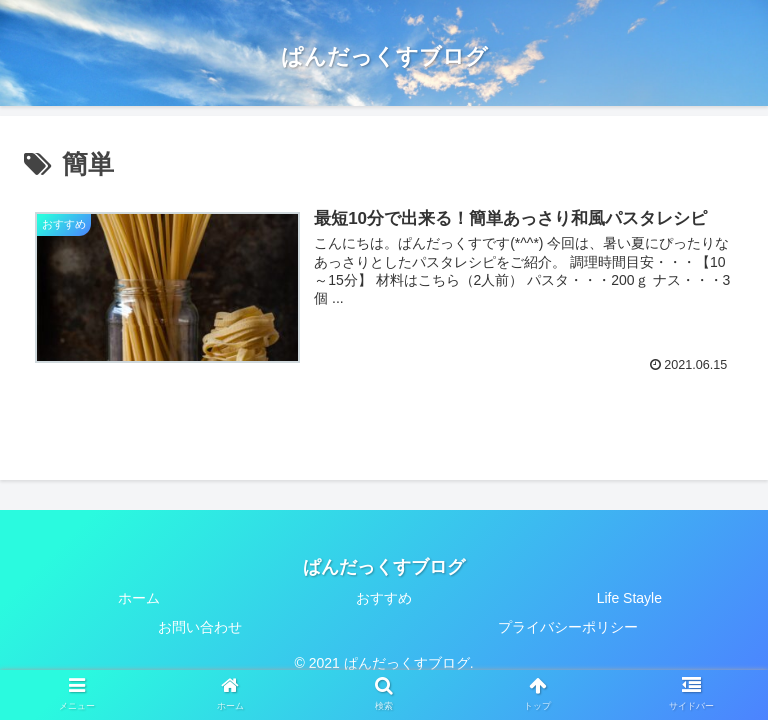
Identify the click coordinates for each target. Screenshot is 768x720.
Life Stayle (629, 598)
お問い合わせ (200, 627)
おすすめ (384, 598)
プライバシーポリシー (568, 627)
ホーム (139, 598)
